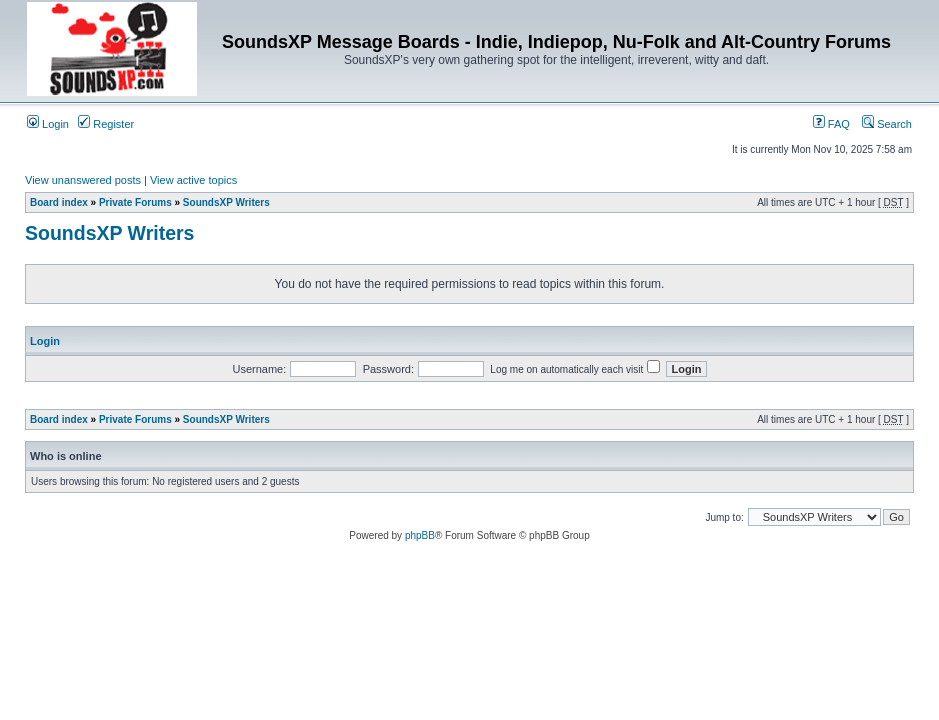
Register (106, 124)
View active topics (193, 180)
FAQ (831, 124)
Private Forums (135, 202)
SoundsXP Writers (226, 202)
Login (48, 124)
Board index (59, 202)
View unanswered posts (83, 180)
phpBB (420, 535)
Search (887, 124)
